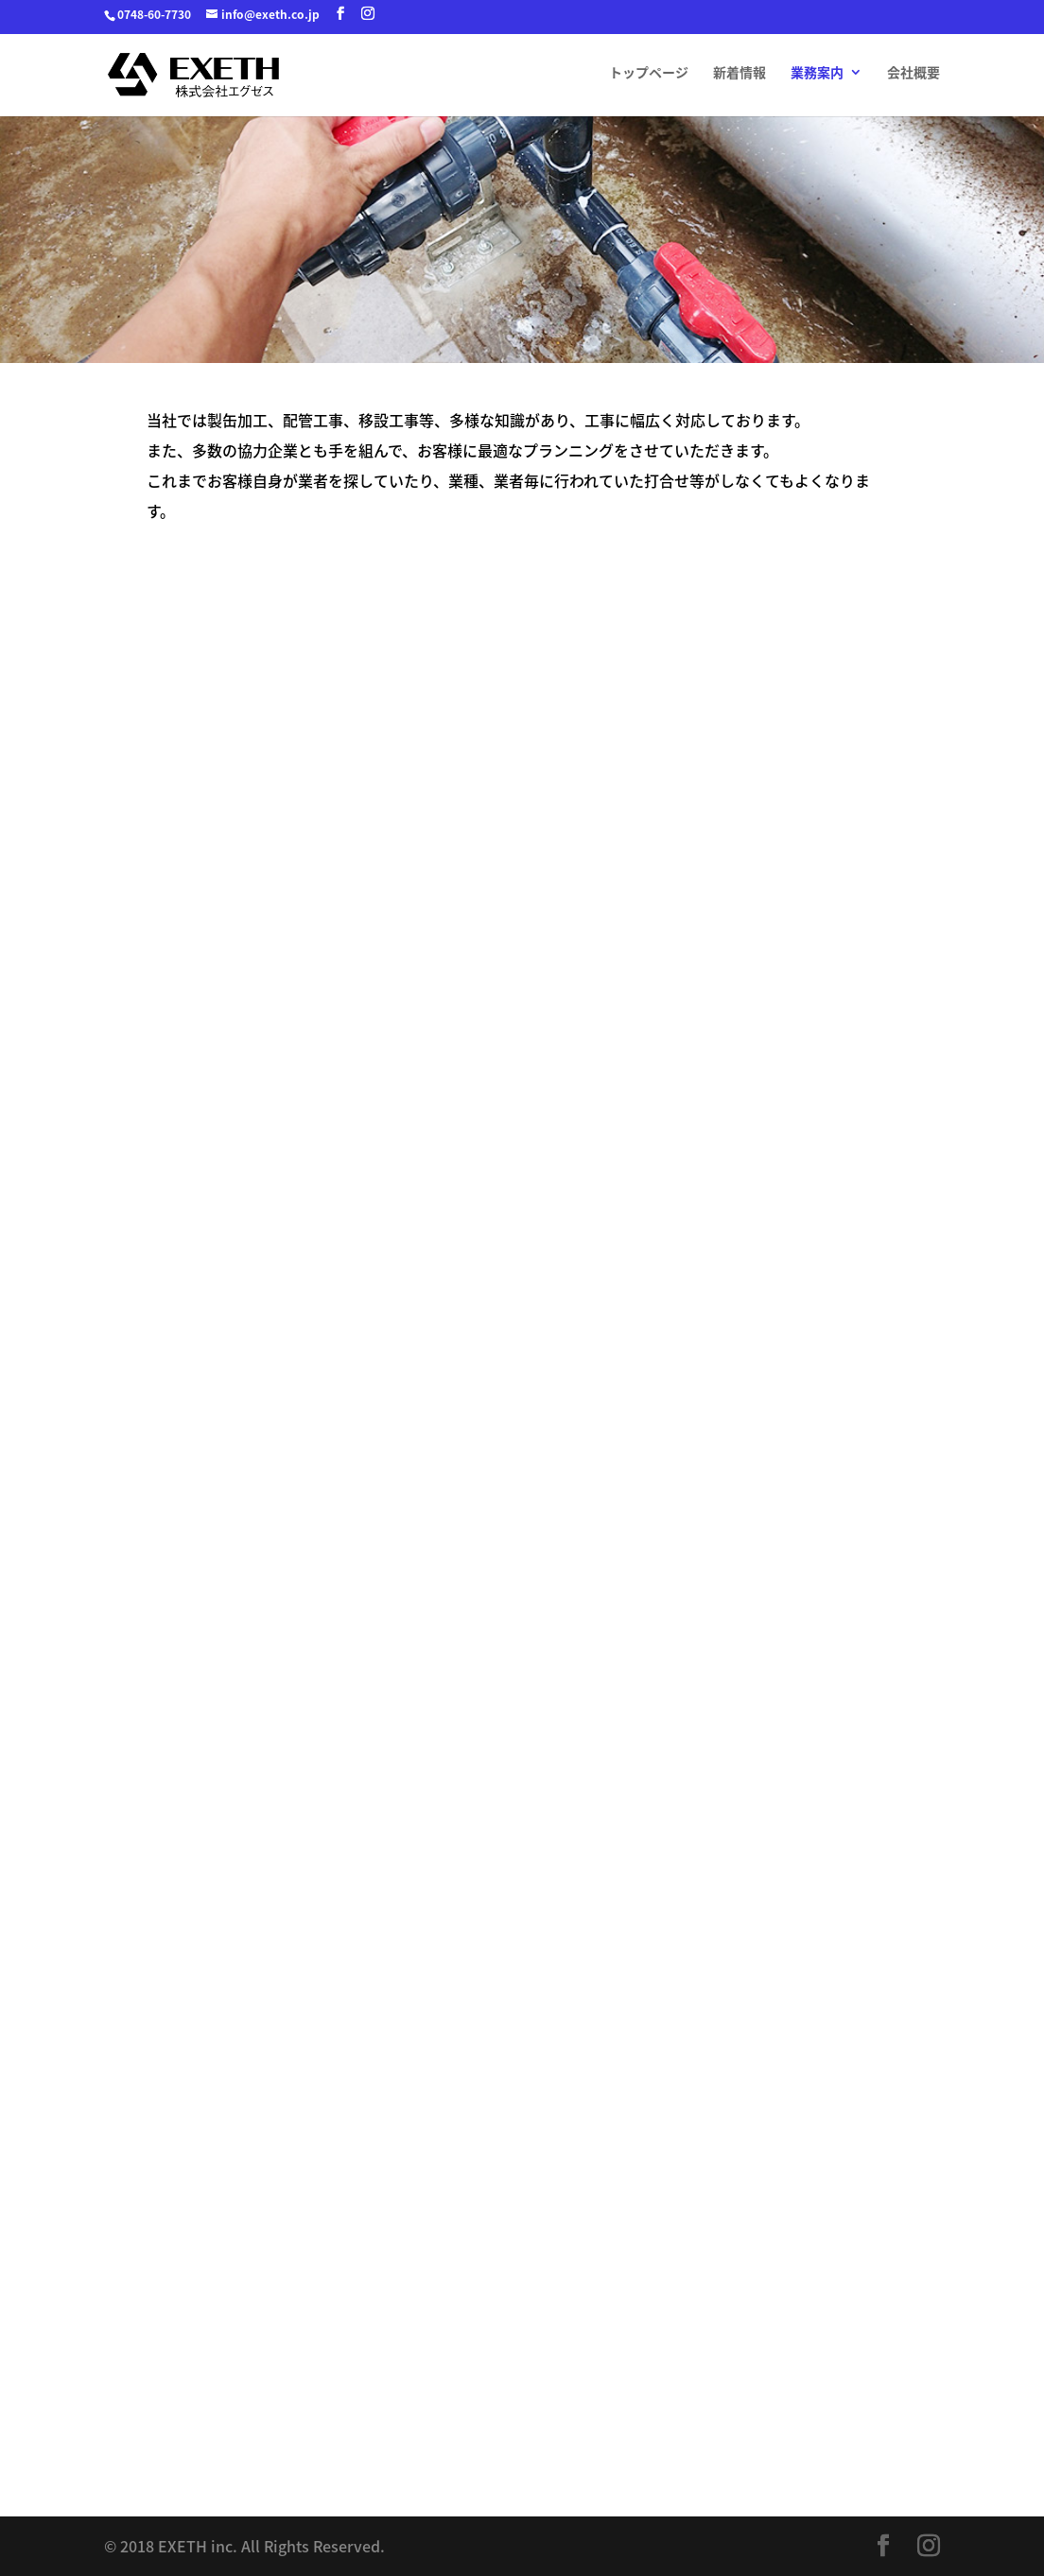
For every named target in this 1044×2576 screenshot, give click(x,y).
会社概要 (913, 73)
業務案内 (817, 73)
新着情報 (739, 73)
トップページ (648, 73)
